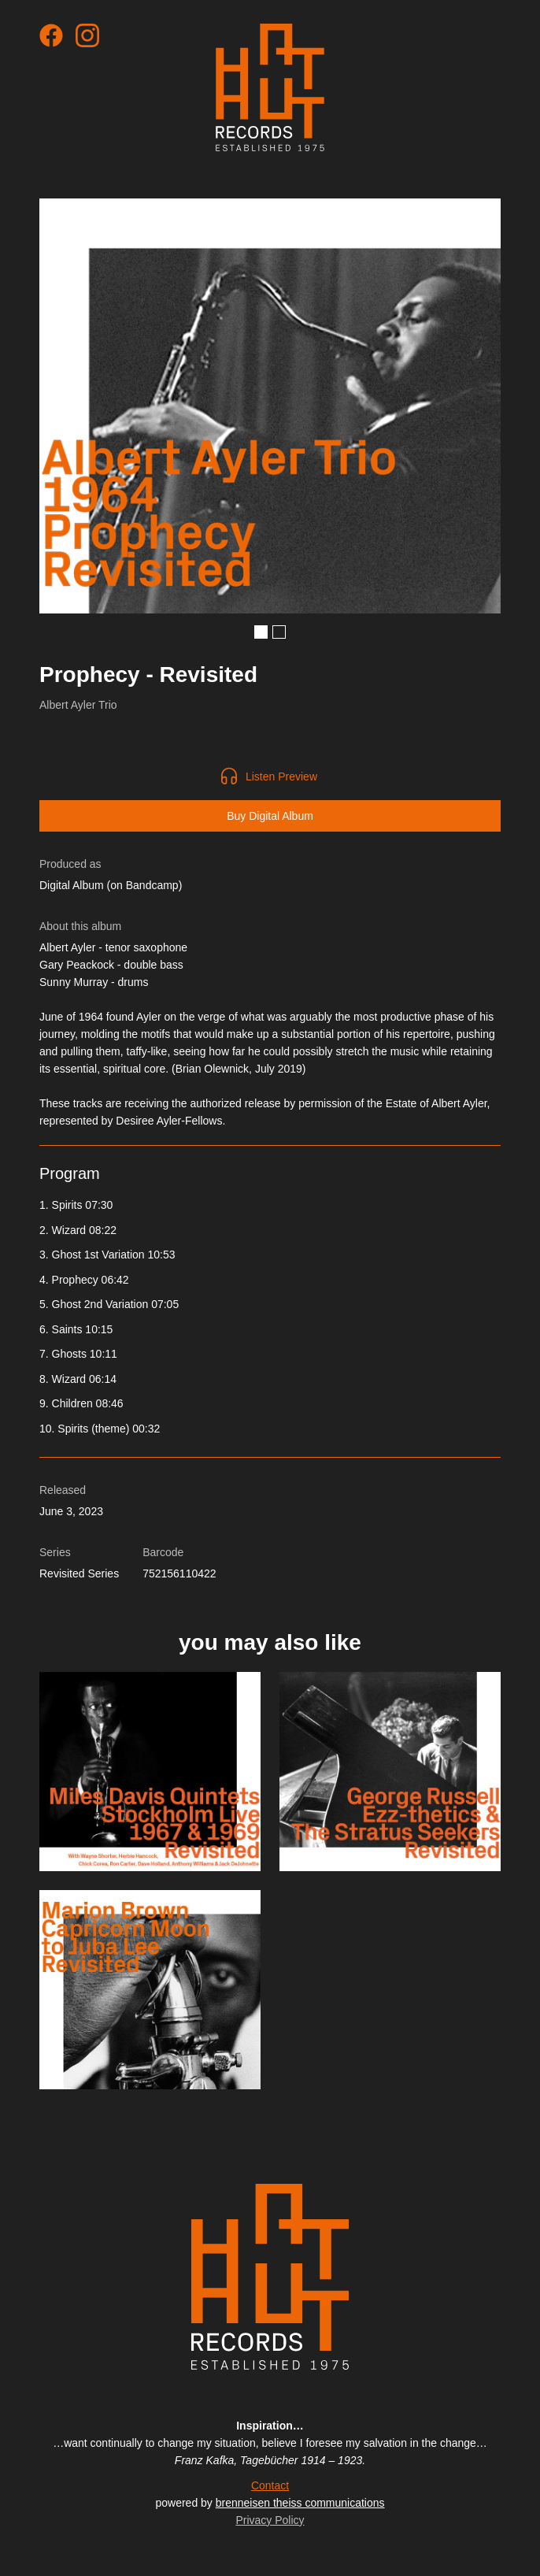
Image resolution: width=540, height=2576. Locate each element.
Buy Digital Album (270, 816)
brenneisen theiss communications (300, 2502)
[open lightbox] (270, 405)
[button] (261, 632)
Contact (270, 2485)
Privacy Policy (269, 2520)
